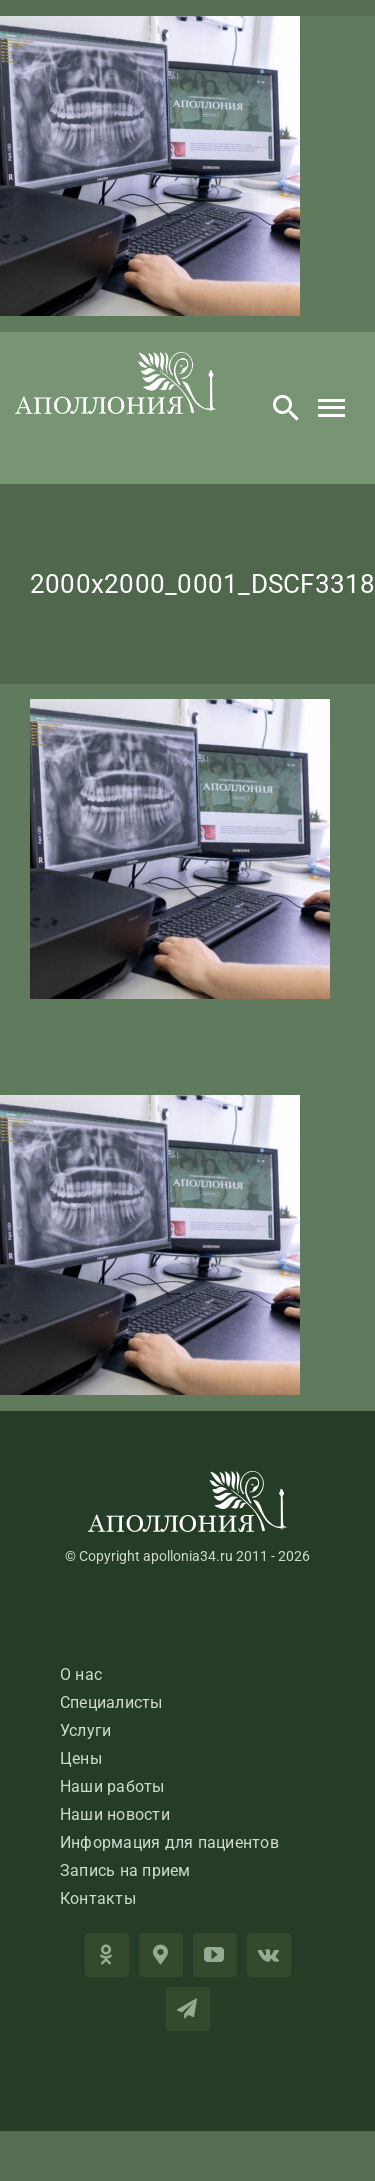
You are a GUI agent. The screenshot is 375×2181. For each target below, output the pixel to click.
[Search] (286, 408)
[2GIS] (161, 1955)
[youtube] (215, 1955)
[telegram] (188, 2009)
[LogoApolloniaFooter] (188, 1478)
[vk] (269, 1955)
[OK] (107, 1955)
